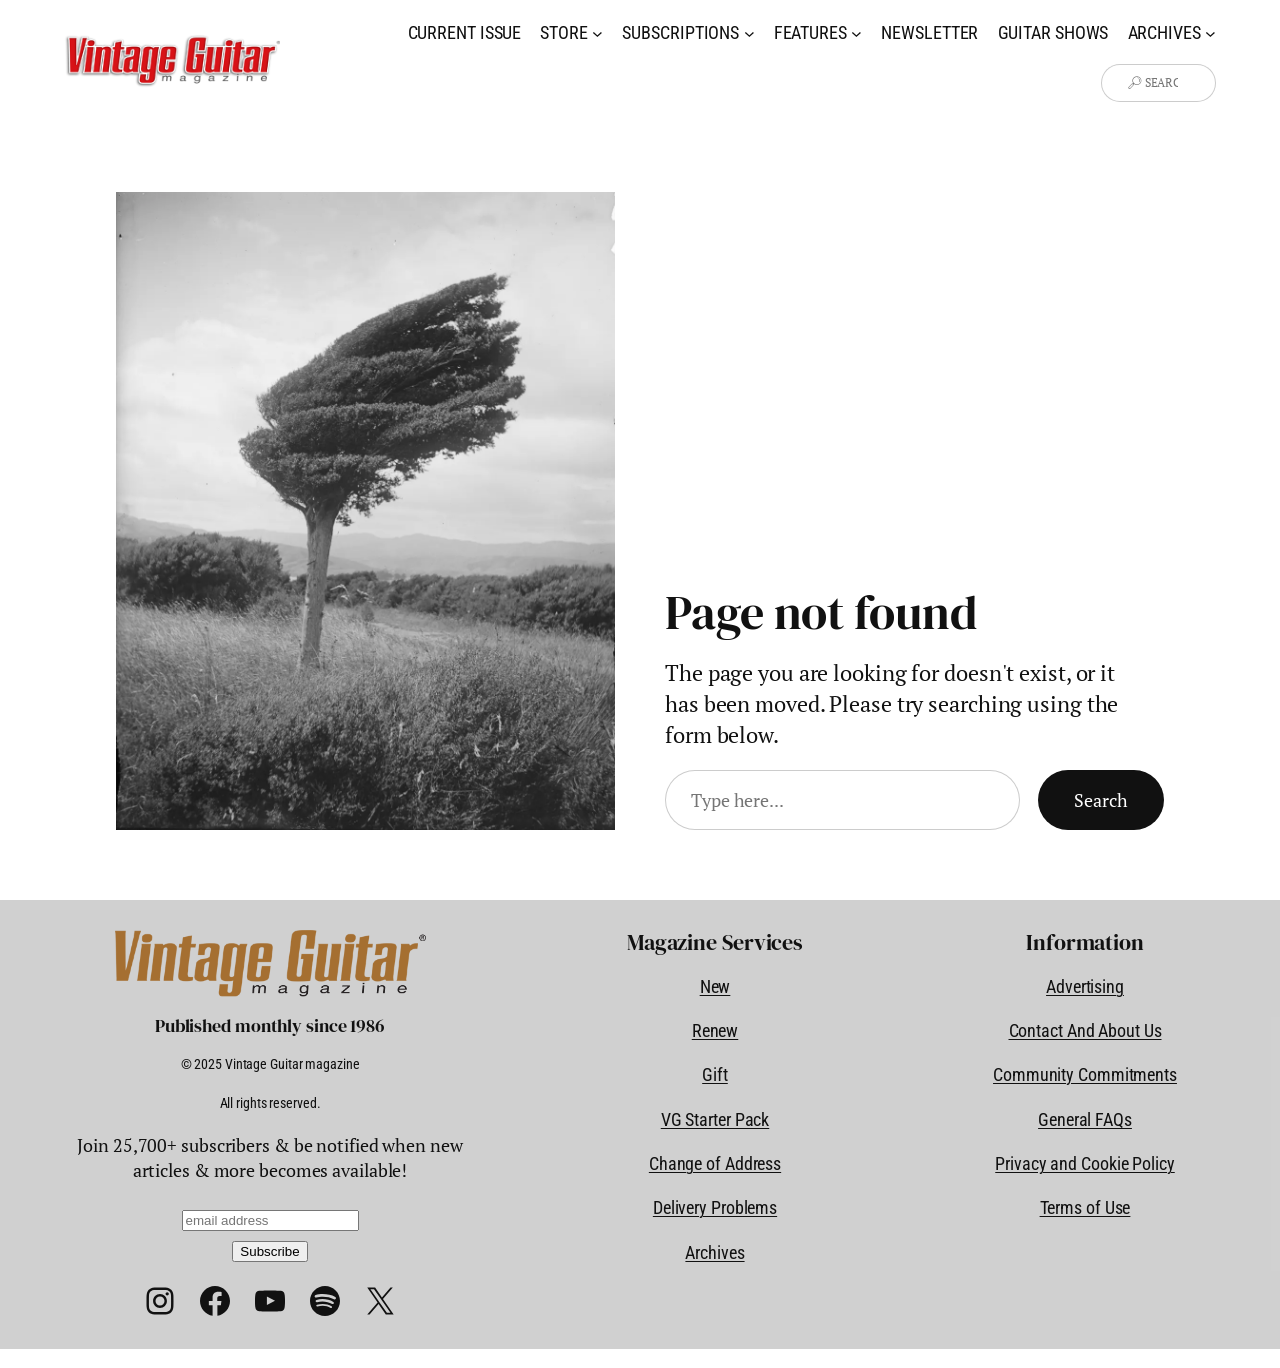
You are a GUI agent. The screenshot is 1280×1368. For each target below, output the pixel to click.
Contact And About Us (1085, 1030)
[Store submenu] (597, 32)
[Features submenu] (856, 32)
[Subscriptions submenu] (749, 32)
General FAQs (1085, 1119)
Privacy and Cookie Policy (1085, 1163)
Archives (714, 1252)
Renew (715, 1030)
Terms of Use (1085, 1207)
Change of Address (715, 1163)
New (715, 986)
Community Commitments (1085, 1074)
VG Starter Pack (715, 1119)
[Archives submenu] (1210, 32)
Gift (715, 1074)
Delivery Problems (715, 1207)
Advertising (1085, 986)
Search (1101, 800)
